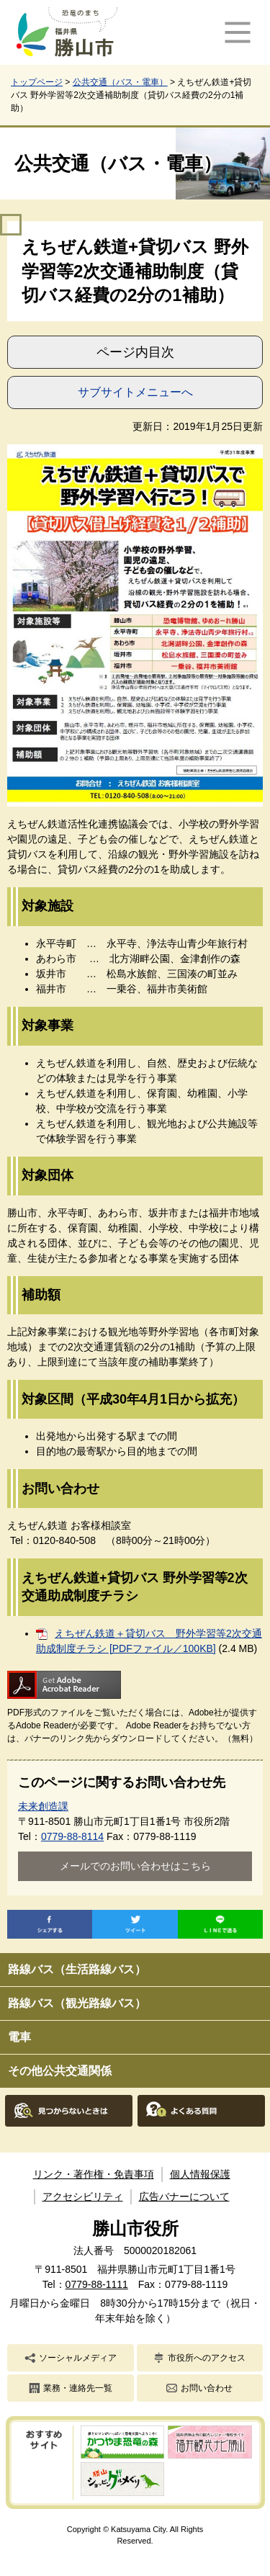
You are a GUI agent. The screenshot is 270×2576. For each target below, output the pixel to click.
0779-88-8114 (72, 1836)
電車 (19, 2037)
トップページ (37, 82)
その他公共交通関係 (60, 2071)
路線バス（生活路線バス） (77, 1969)
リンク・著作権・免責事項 (93, 2174)
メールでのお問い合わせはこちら (135, 1866)
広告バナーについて (184, 2196)
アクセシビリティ (82, 2196)
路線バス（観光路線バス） (77, 2003)
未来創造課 (43, 1806)
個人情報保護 (200, 2174)
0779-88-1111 (97, 2284)
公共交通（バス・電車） (120, 82)
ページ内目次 (135, 352)
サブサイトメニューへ (135, 392)
